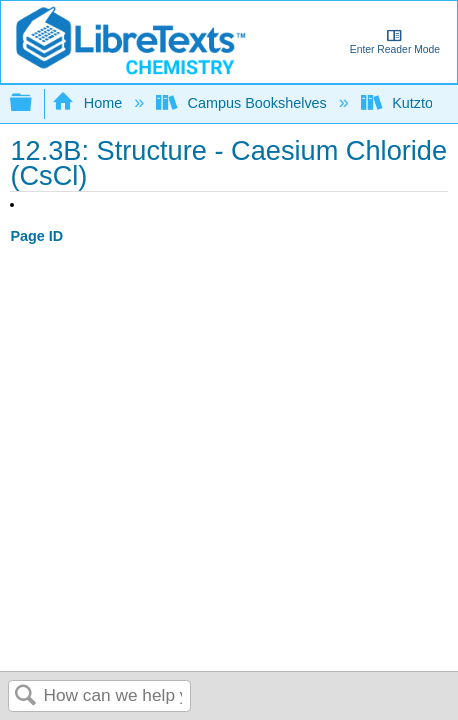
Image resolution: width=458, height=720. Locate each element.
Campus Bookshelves (243, 103)
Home (89, 103)
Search (26, 696)
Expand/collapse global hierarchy (34, 103)
